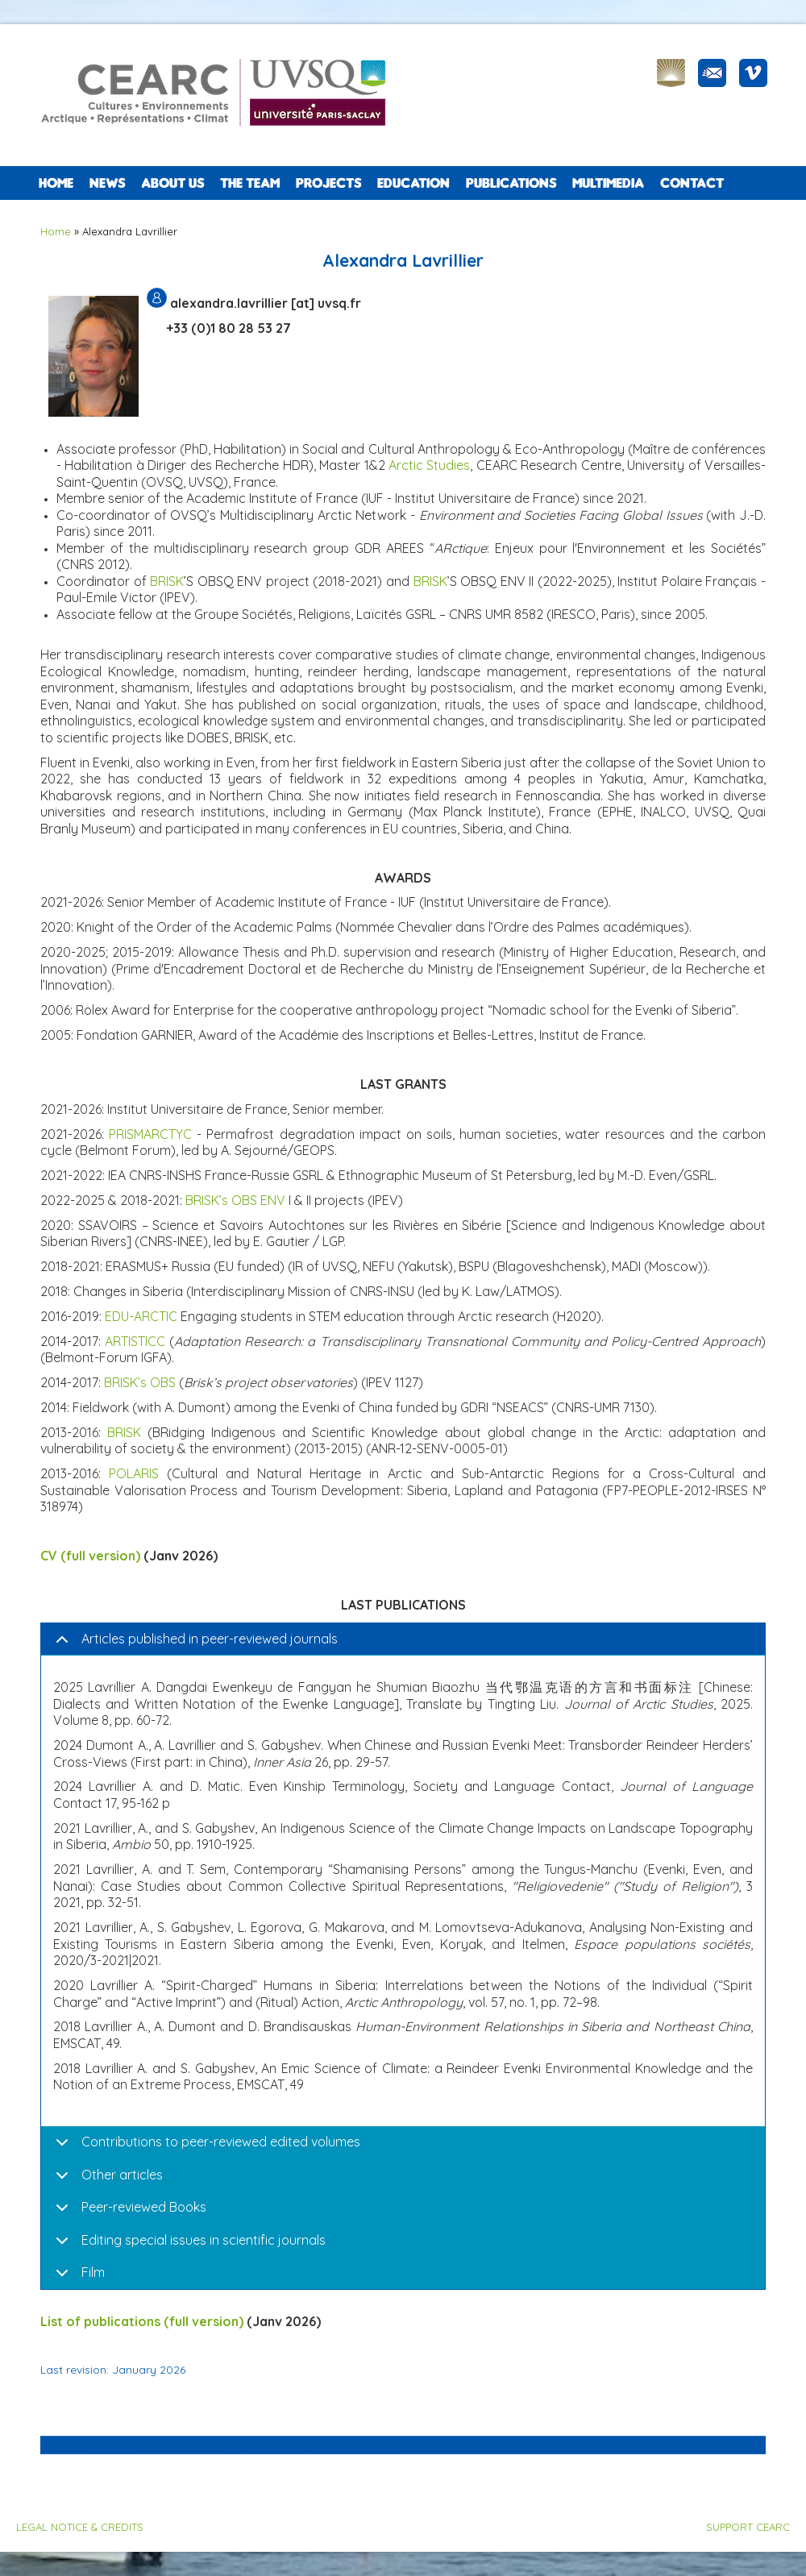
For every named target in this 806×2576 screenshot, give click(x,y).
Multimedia (608, 183)
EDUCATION (413, 183)
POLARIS (134, 1473)
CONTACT (692, 183)
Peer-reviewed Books (143, 2207)
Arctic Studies (429, 465)
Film (93, 2272)
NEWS (107, 183)
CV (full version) (90, 1556)
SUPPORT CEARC (748, 2526)
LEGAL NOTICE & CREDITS (79, 2526)
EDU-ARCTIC (141, 1316)
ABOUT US (172, 183)
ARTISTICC (135, 1341)
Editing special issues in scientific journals (203, 2240)
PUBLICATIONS (511, 183)
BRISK (167, 581)
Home (56, 183)
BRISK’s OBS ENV (235, 1200)
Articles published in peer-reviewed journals (209, 1639)
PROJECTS (328, 183)
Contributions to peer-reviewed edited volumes (220, 2142)
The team (250, 183)
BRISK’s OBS (140, 1382)
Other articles (122, 2175)
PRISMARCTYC (150, 1134)
